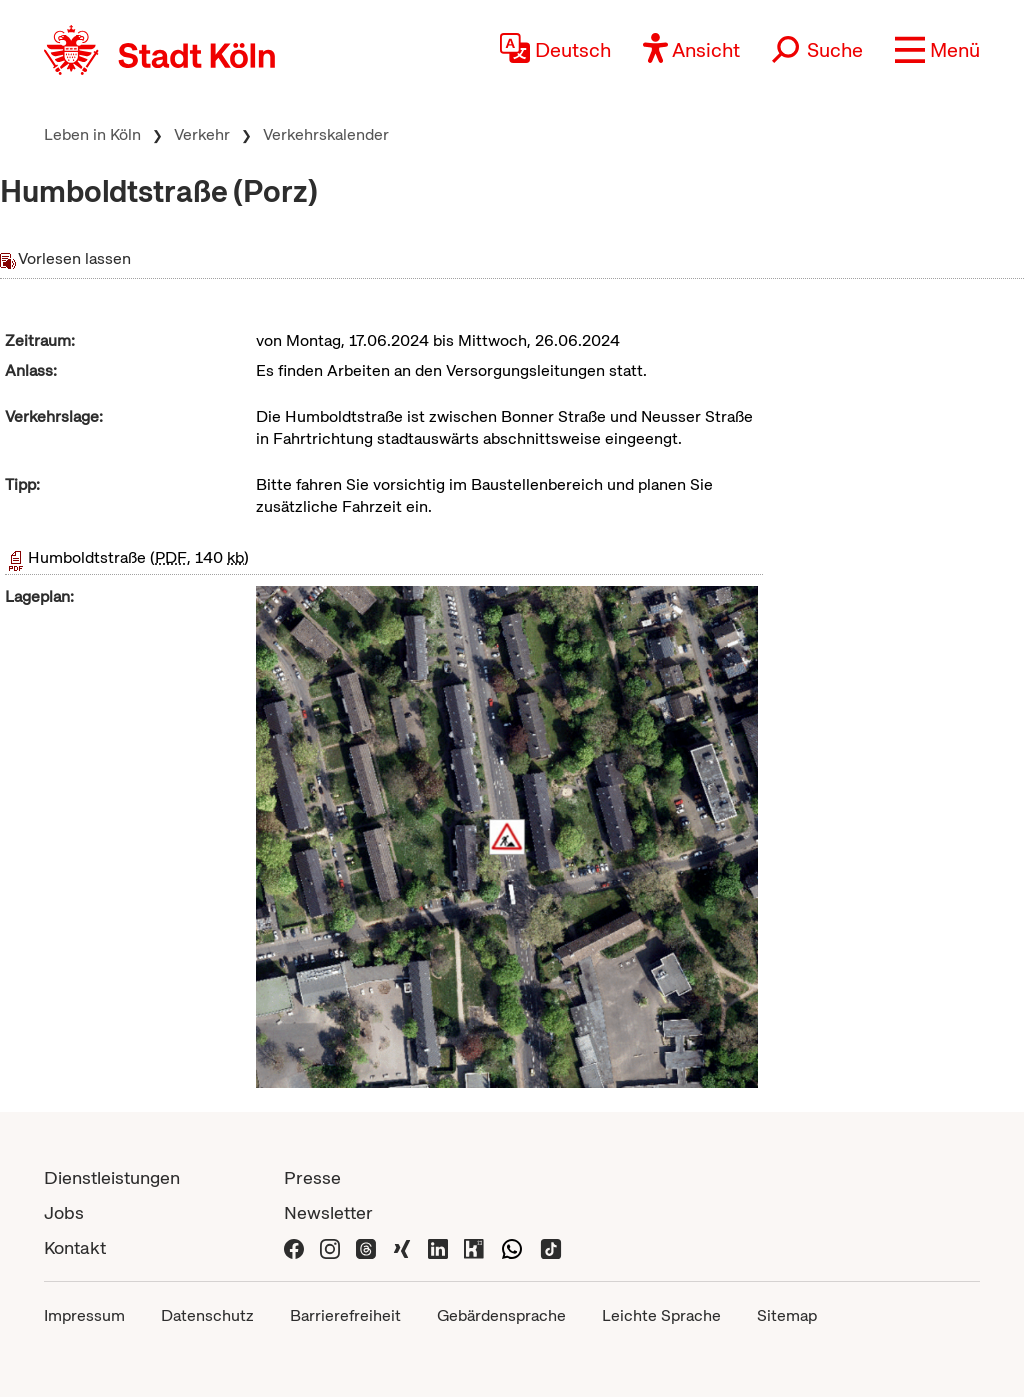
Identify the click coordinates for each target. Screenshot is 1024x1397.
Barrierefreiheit (345, 1315)
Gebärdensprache (501, 1315)
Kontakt (75, 1247)
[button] (937, 50)
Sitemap (787, 1315)
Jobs (64, 1212)
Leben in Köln (92, 134)
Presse (312, 1177)
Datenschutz (207, 1315)
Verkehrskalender (326, 134)
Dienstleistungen (112, 1177)
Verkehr (202, 134)
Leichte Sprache (661, 1315)
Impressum (84, 1315)
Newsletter (328, 1212)
